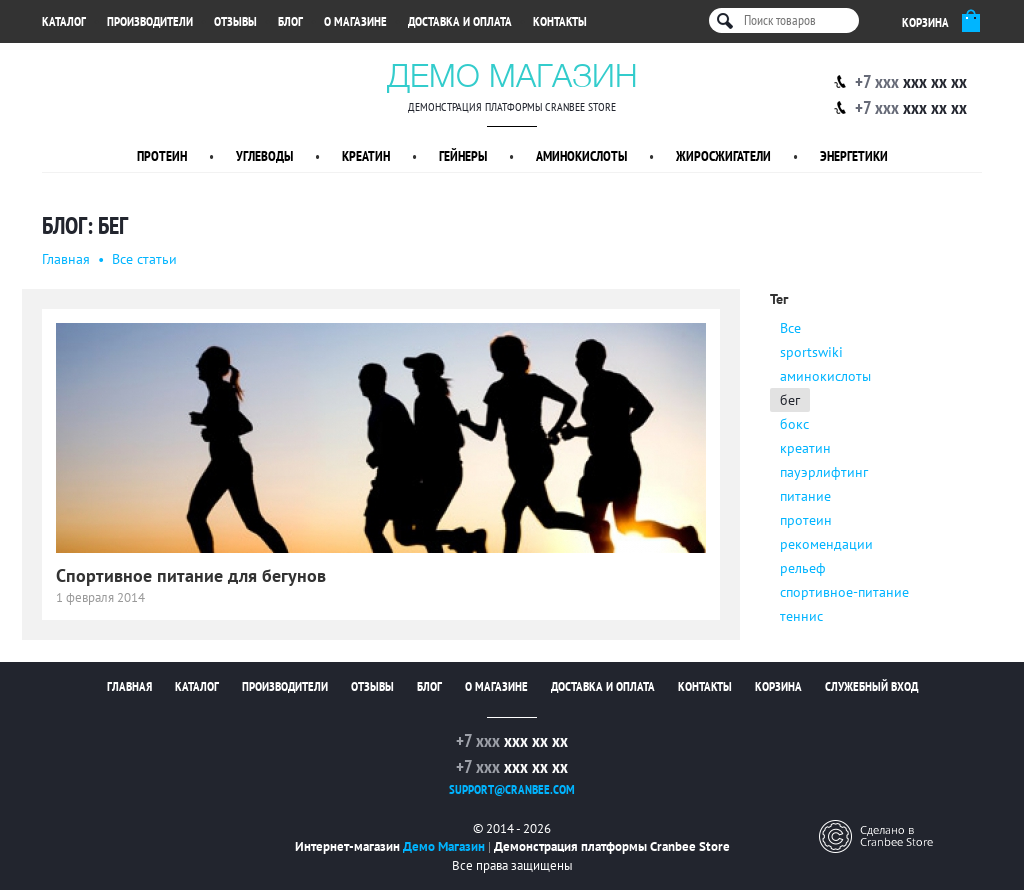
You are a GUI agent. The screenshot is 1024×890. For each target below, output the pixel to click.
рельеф (803, 568)
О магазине (355, 21)
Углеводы (264, 156)
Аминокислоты (581, 156)
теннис (801, 616)
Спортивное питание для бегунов (191, 575)
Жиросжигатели (723, 156)
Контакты (560, 21)
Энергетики (854, 156)
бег (790, 400)
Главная (66, 259)
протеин (806, 520)
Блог (290, 21)
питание (805, 496)
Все (790, 328)
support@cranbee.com (512, 789)
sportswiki (811, 352)
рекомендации (826, 544)
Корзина (778, 686)
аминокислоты (825, 376)
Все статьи (144, 259)
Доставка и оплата (460, 21)
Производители (150, 21)
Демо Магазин (512, 75)
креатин (805, 448)
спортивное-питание (844, 592)
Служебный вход (871, 686)
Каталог (64, 21)
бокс (794, 424)
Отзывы (235, 21)
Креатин (366, 156)
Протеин (162, 156)
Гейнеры (463, 156)
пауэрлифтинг (824, 472)
